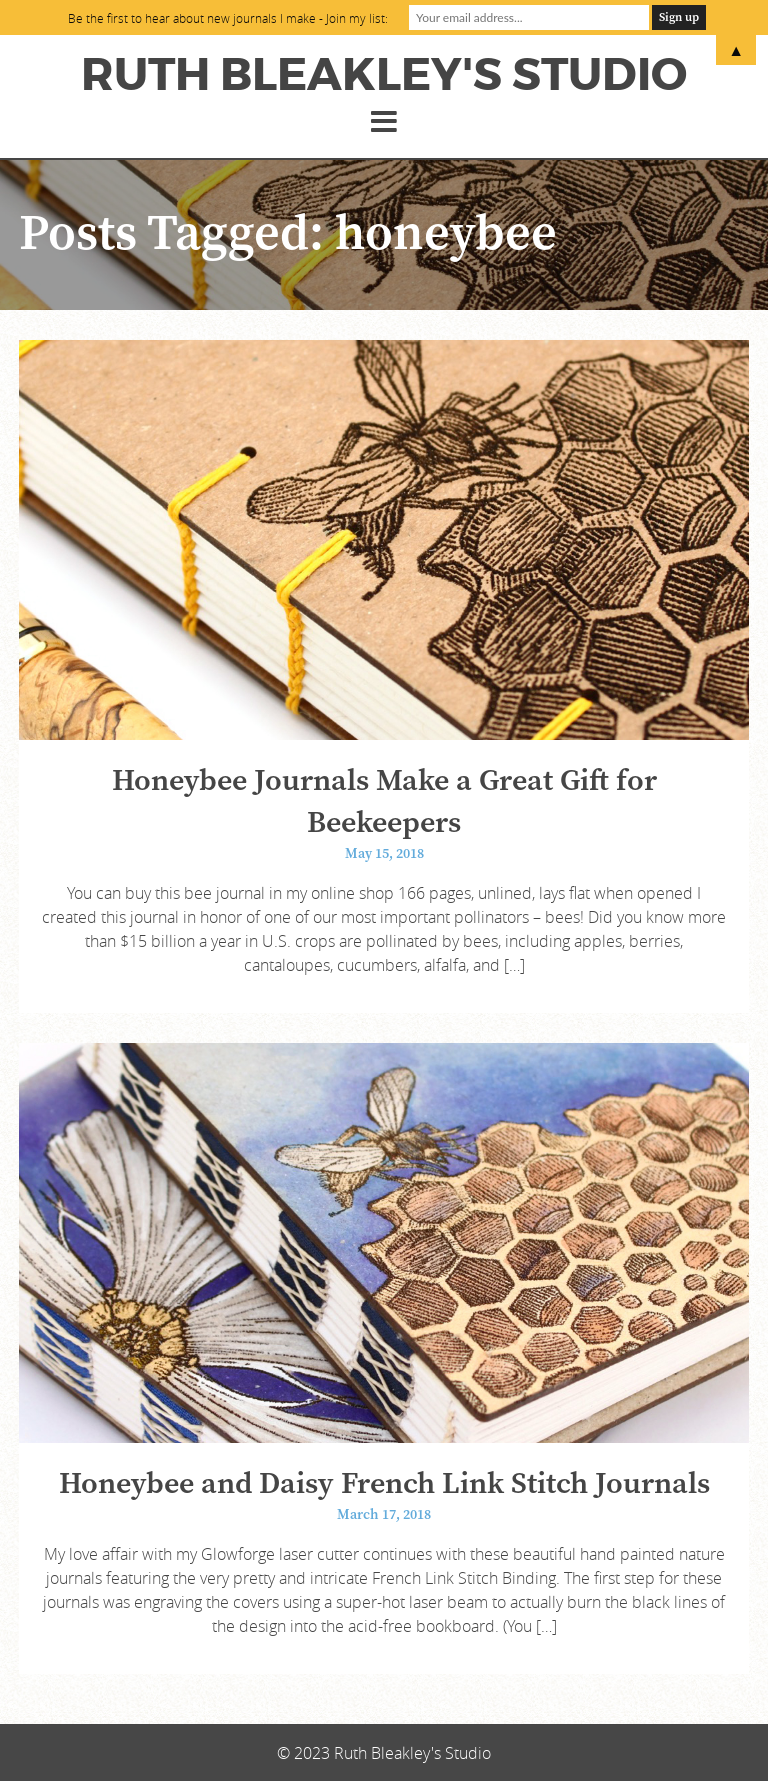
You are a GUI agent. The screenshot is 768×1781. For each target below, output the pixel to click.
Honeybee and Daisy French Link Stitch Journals (384, 1484)
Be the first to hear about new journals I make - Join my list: (228, 18)
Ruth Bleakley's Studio (384, 75)
